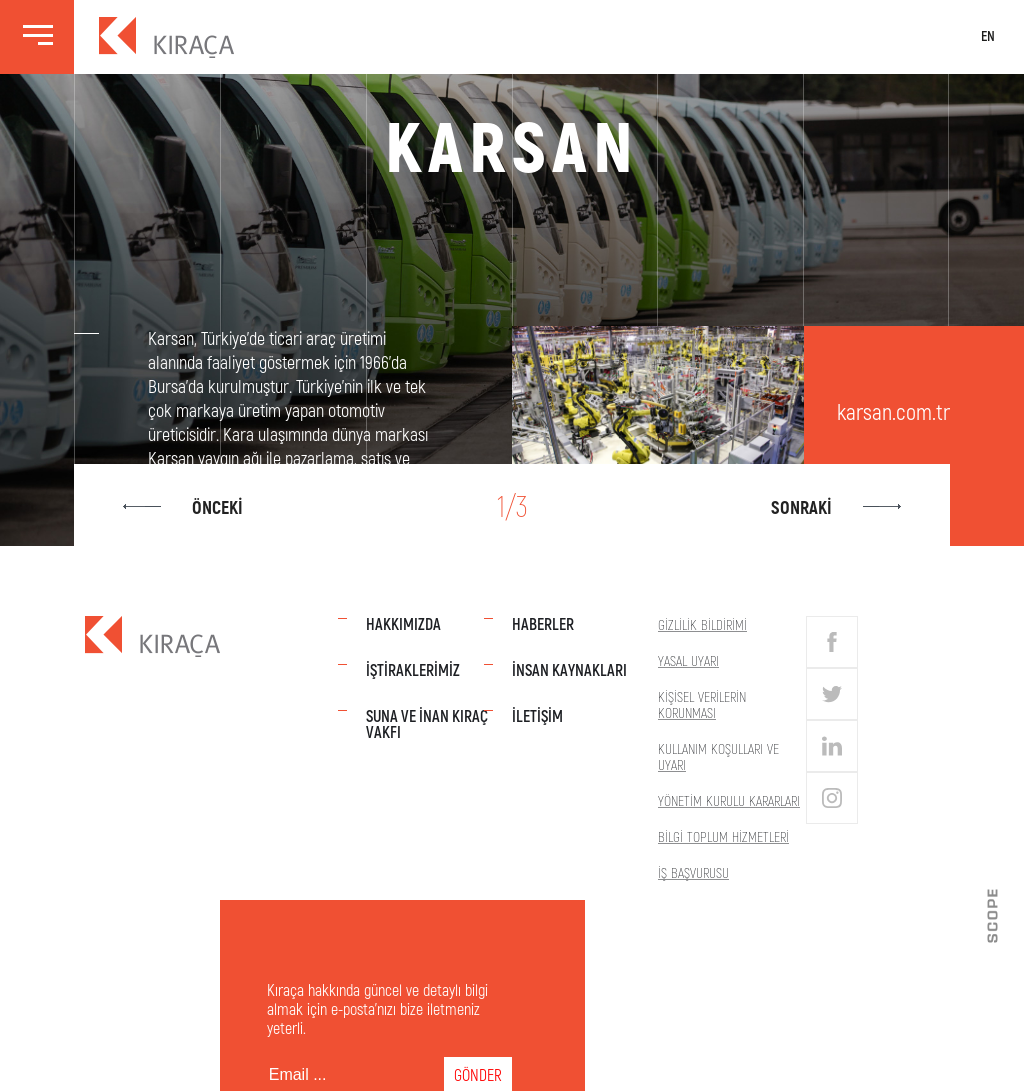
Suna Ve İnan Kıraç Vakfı (427, 723)
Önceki (184, 507)
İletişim (537, 715)
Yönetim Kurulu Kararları (729, 800)
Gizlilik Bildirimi (702, 624)
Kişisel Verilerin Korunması (702, 704)
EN (987, 36)
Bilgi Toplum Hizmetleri (723, 836)
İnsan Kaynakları (569, 669)
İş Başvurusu (693, 872)
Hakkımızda (403, 623)
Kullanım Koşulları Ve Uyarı (718, 756)
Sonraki (834, 507)
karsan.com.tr (893, 411)
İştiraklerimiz (413, 669)
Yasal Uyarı (688, 660)
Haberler (543, 623)
